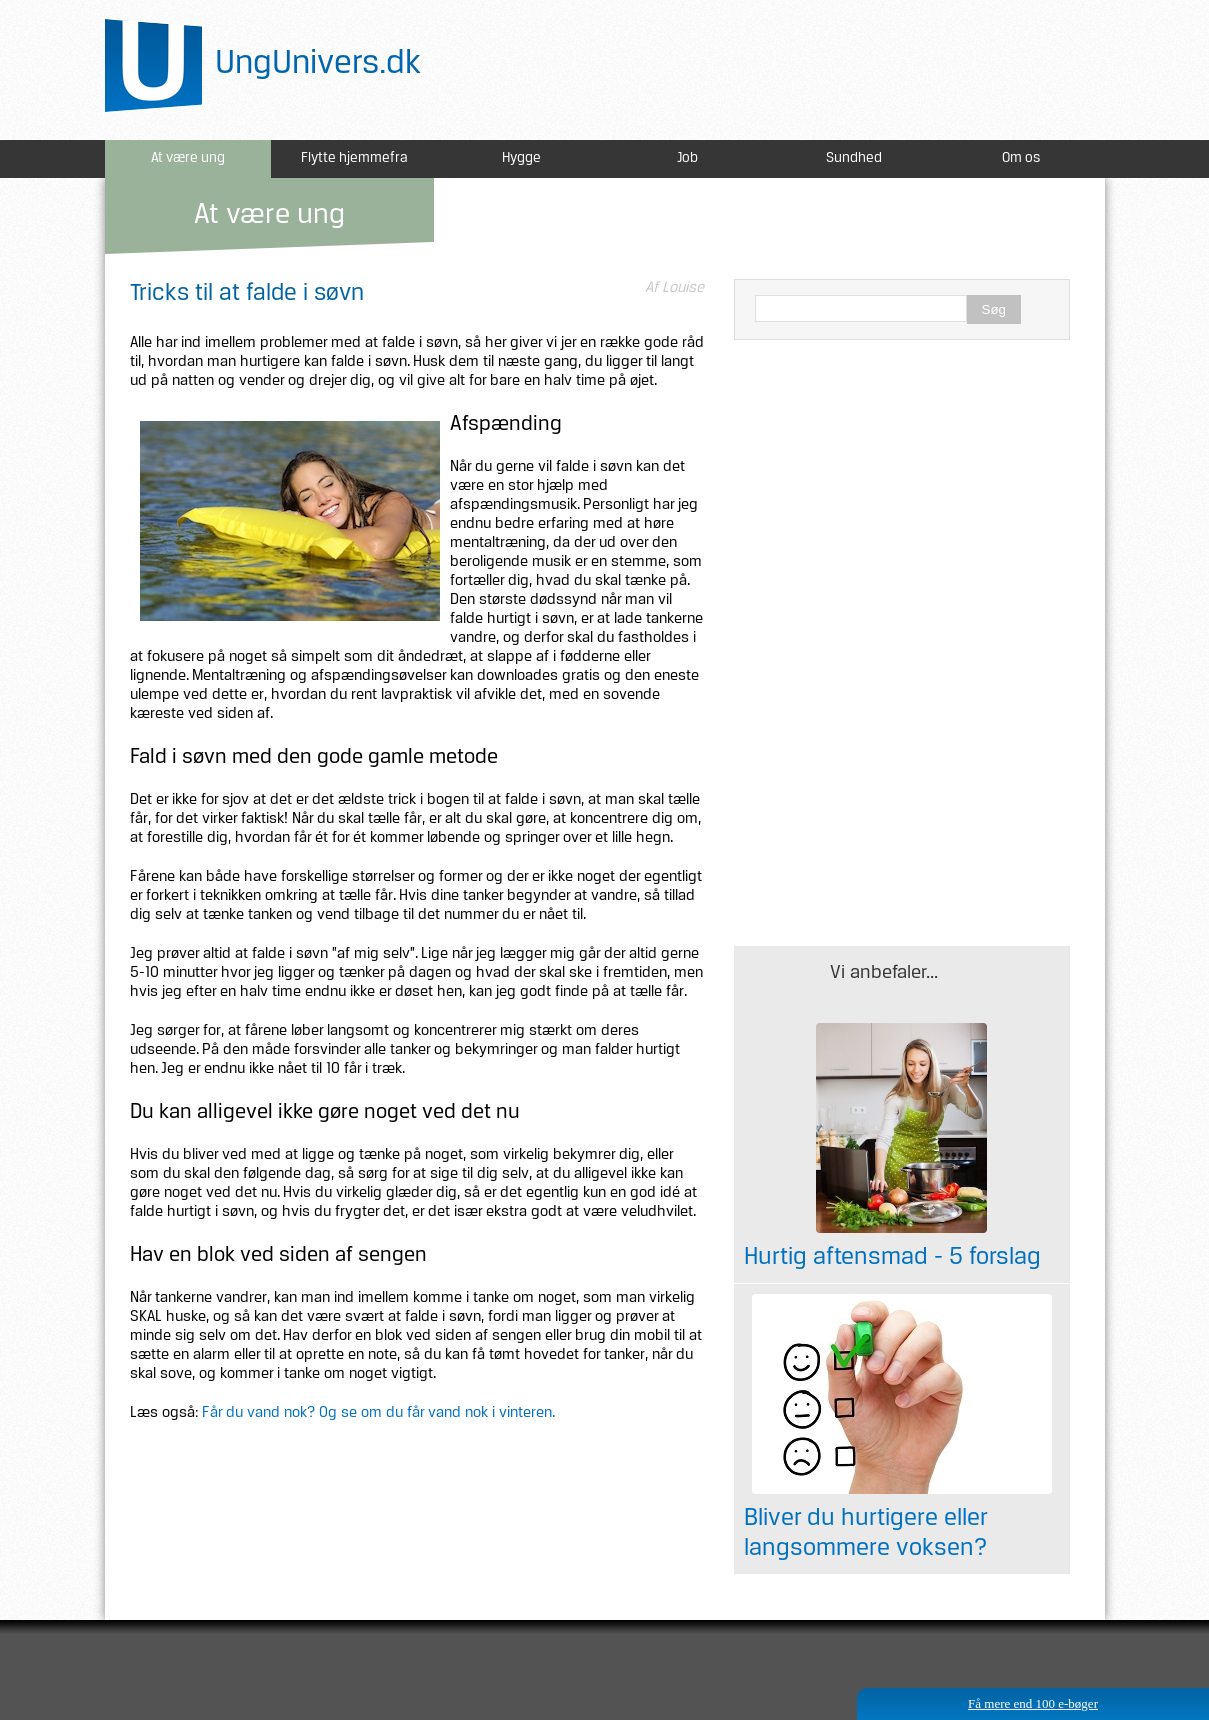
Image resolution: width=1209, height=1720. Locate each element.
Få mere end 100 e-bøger (1033, 1703)
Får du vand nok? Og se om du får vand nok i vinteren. (378, 1413)
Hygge (521, 158)
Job (687, 158)
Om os (1021, 158)
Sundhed (854, 158)
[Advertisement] (902, 500)
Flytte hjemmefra (354, 158)
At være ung (188, 158)
